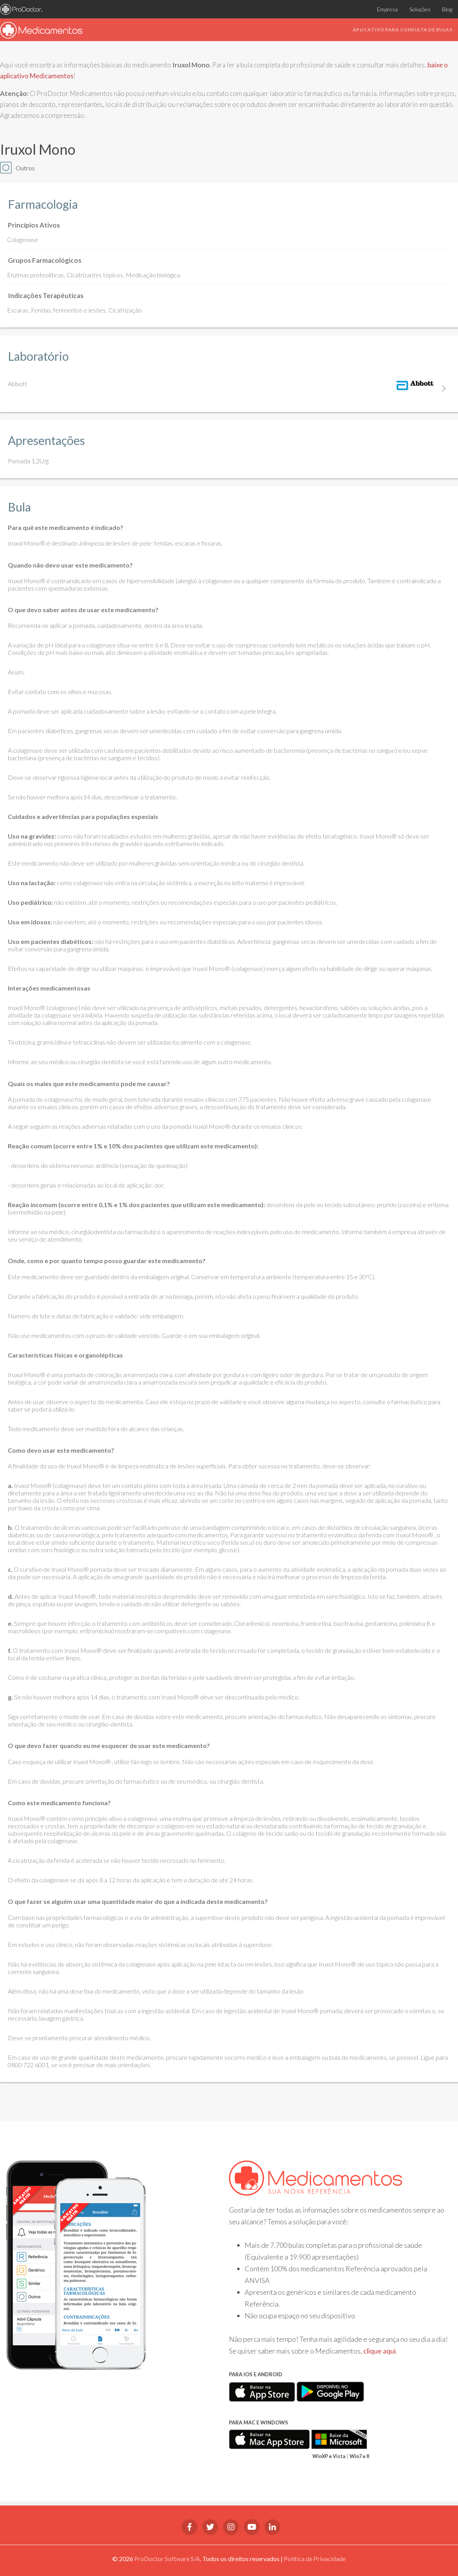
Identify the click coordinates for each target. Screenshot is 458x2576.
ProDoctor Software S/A (167, 2558)
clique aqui (379, 2350)
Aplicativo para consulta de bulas (403, 30)
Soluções (419, 9)
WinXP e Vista (328, 2456)
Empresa (387, 9)
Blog (447, 9)
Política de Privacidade (315, 2558)
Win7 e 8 (359, 2456)
